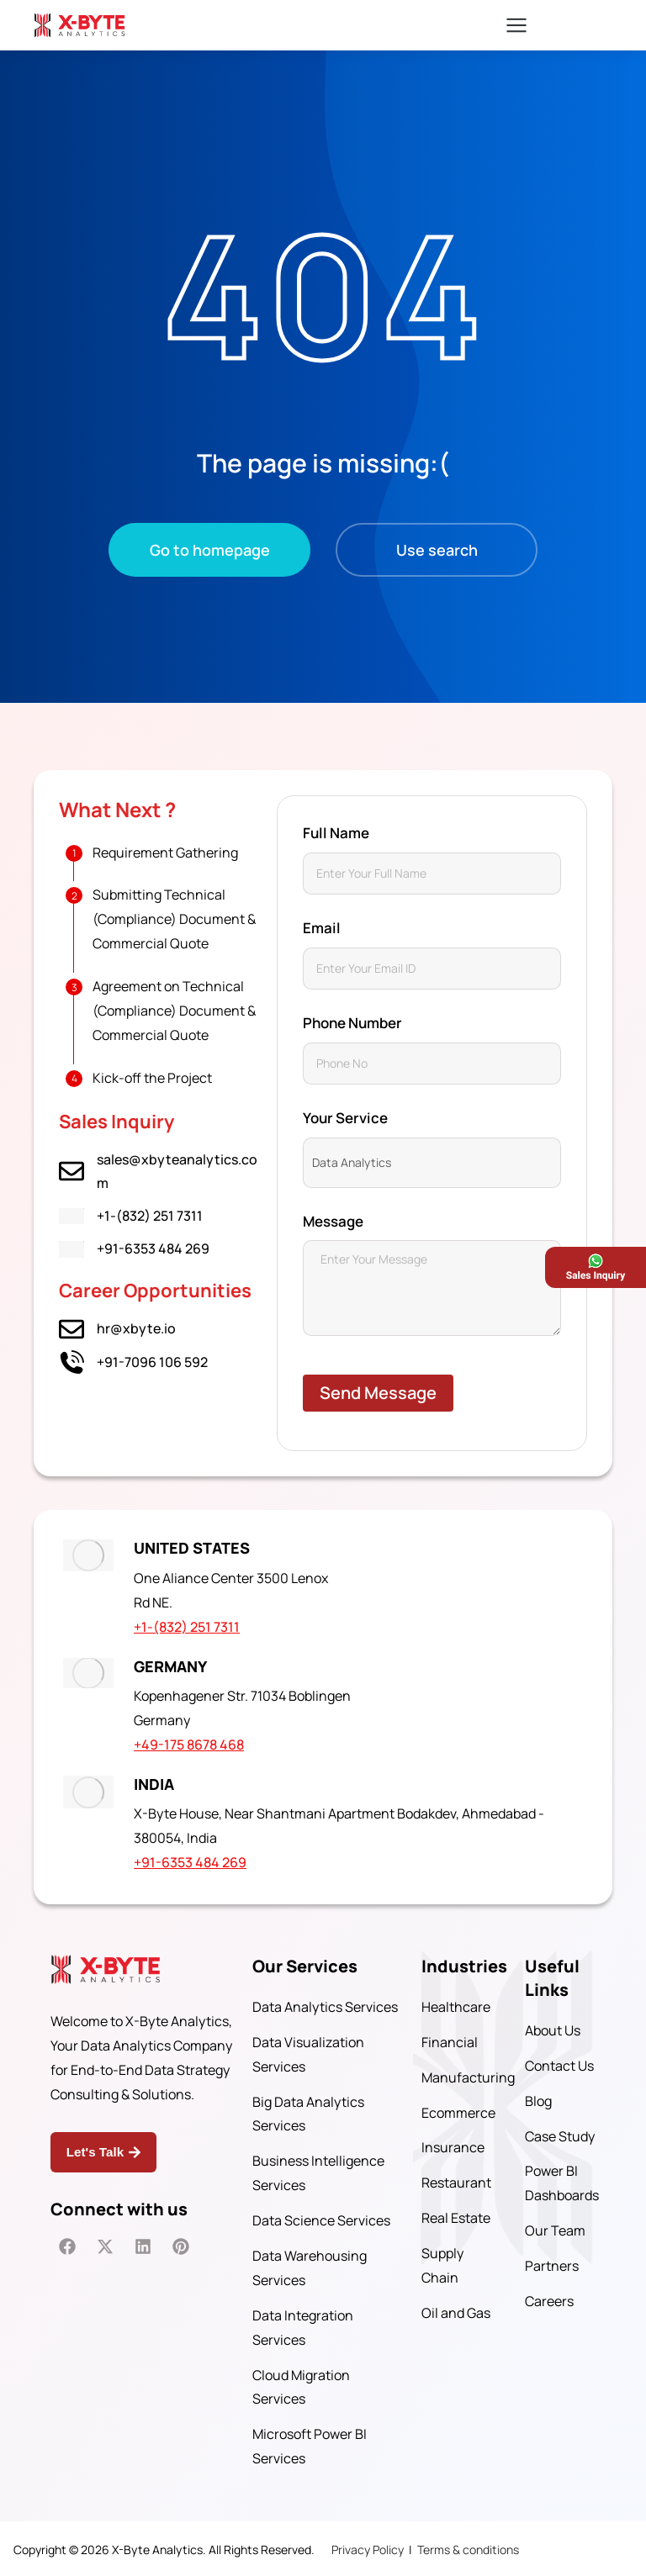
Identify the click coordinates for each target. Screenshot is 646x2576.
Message (333, 1221)
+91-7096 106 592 (152, 1362)
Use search (437, 550)
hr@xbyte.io (136, 1328)
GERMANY (175, 1665)
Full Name (336, 832)
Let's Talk (100, 2148)
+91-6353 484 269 (153, 1248)
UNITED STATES (197, 1548)
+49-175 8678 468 (194, 1743)
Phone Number (352, 1022)
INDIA (159, 1781)
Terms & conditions (468, 2547)
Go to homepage (210, 550)
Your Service (345, 1117)
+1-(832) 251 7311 (150, 1215)
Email (322, 927)
